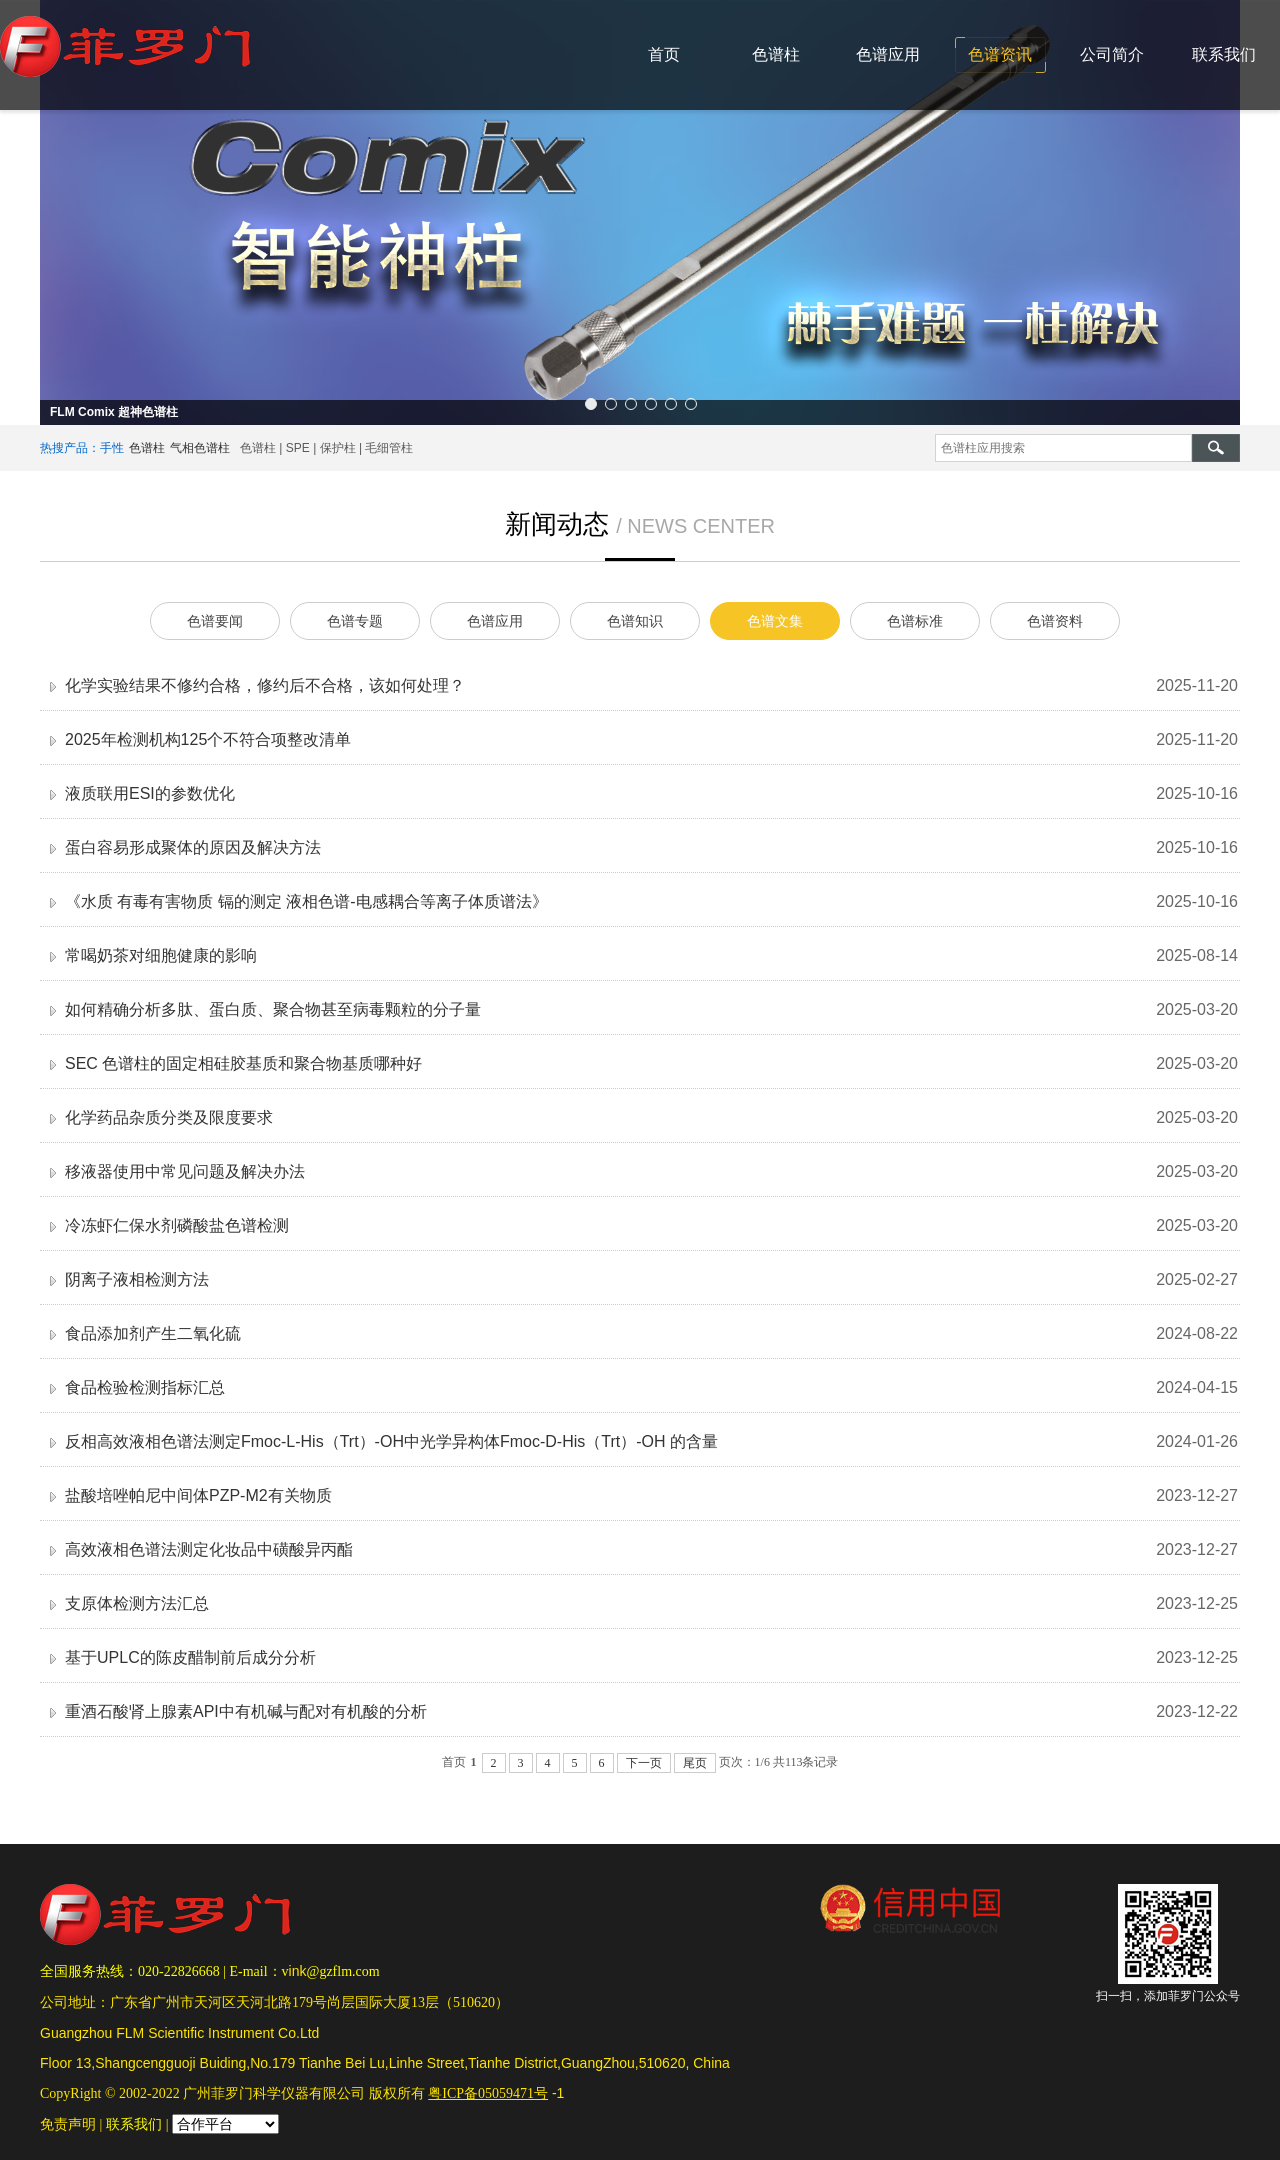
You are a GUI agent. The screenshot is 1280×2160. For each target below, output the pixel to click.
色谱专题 (355, 621)
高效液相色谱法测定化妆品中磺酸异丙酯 (209, 1549)
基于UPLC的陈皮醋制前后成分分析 (190, 1657)
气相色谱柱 (200, 448)
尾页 (695, 1763)
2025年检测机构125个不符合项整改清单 (208, 739)
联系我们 (1224, 54)
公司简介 (1112, 54)
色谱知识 (635, 621)
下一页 (644, 1763)
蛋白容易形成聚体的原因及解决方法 (193, 847)
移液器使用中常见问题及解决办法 (185, 1171)
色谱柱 (776, 54)
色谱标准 (915, 621)
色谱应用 (888, 54)
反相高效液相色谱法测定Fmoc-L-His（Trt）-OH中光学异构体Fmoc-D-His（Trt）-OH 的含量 (391, 1441)
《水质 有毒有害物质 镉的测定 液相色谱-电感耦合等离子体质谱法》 (306, 901)
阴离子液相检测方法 (137, 1279)
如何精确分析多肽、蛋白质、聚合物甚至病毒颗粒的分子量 (273, 1009)
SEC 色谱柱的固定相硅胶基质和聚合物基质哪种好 (243, 1063)
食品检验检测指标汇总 (145, 1387)
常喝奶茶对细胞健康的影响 (161, 955)
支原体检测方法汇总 (137, 1603)
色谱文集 (775, 621)
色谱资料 (1055, 621)
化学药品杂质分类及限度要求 (169, 1117)
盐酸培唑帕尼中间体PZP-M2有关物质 (198, 1495)
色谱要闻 (215, 621)
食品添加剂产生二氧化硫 (153, 1333)
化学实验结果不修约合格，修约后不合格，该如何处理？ (265, 685)
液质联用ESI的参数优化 (150, 793)
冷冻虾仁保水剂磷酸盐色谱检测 (177, 1225)
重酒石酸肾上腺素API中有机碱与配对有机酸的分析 (246, 1711)
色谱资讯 (1000, 54)
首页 (664, 54)
